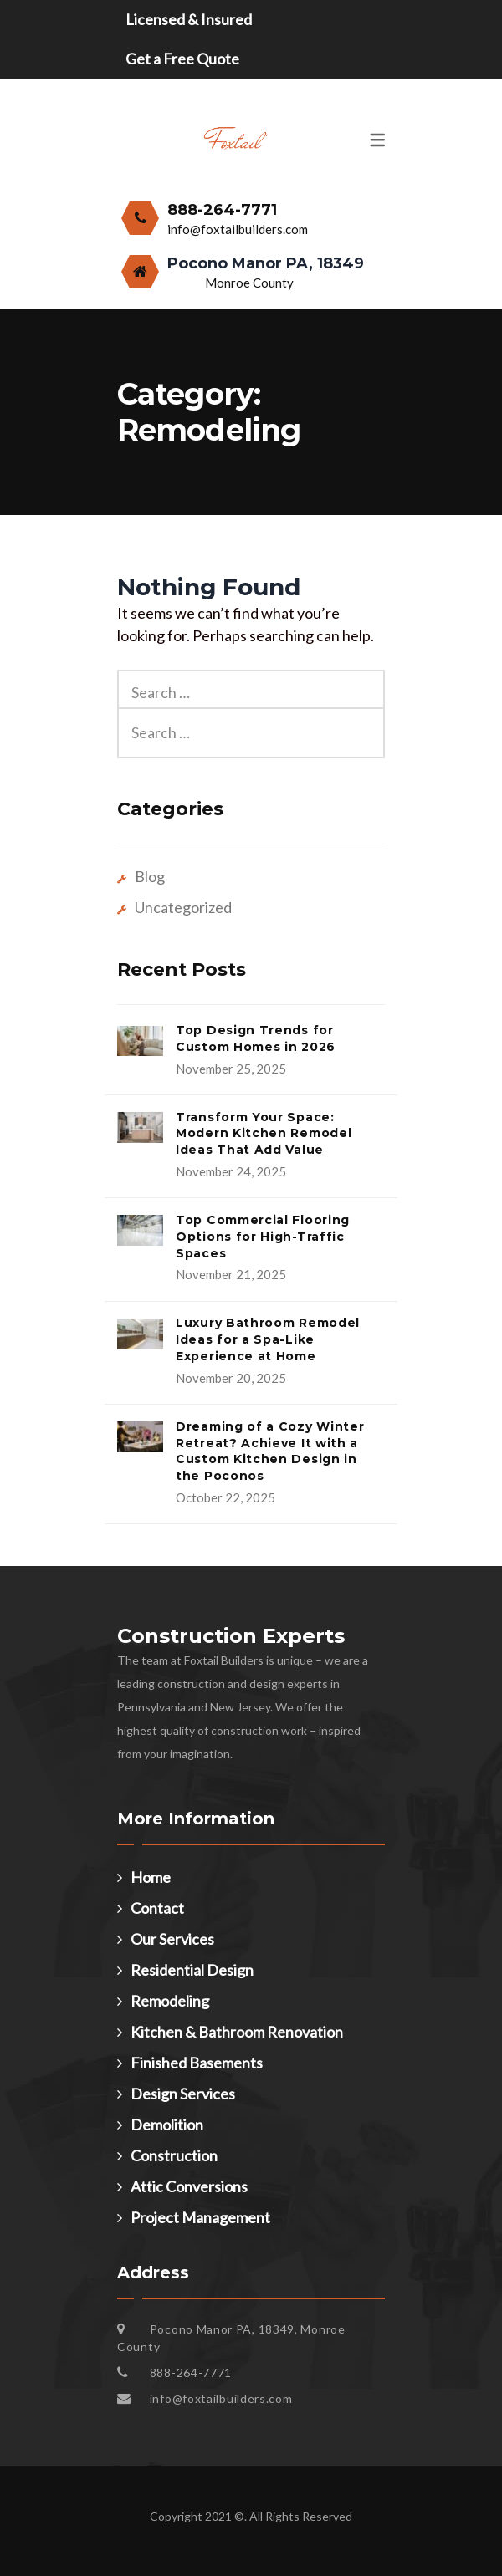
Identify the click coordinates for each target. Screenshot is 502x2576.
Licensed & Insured (189, 19)
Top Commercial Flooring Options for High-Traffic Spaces (263, 1236)
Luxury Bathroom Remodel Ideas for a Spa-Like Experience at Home (268, 1339)
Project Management (200, 2217)
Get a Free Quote (182, 58)
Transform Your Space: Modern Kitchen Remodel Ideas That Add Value (263, 1133)
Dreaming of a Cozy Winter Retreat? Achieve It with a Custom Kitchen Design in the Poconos (270, 1451)
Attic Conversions (189, 2186)
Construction (174, 2155)
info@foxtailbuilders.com (237, 229)
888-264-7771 (222, 210)
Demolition (167, 2124)
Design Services (183, 2093)
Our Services (172, 1939)
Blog (150, 876)
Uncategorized (183, 907)
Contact (157, 1908)
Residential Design (192, 1970)
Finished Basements (197, 2062)
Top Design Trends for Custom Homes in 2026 (256, 1038)
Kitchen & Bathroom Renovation (237, 2032)
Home (151, 1877)
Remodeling (170, 2001)
